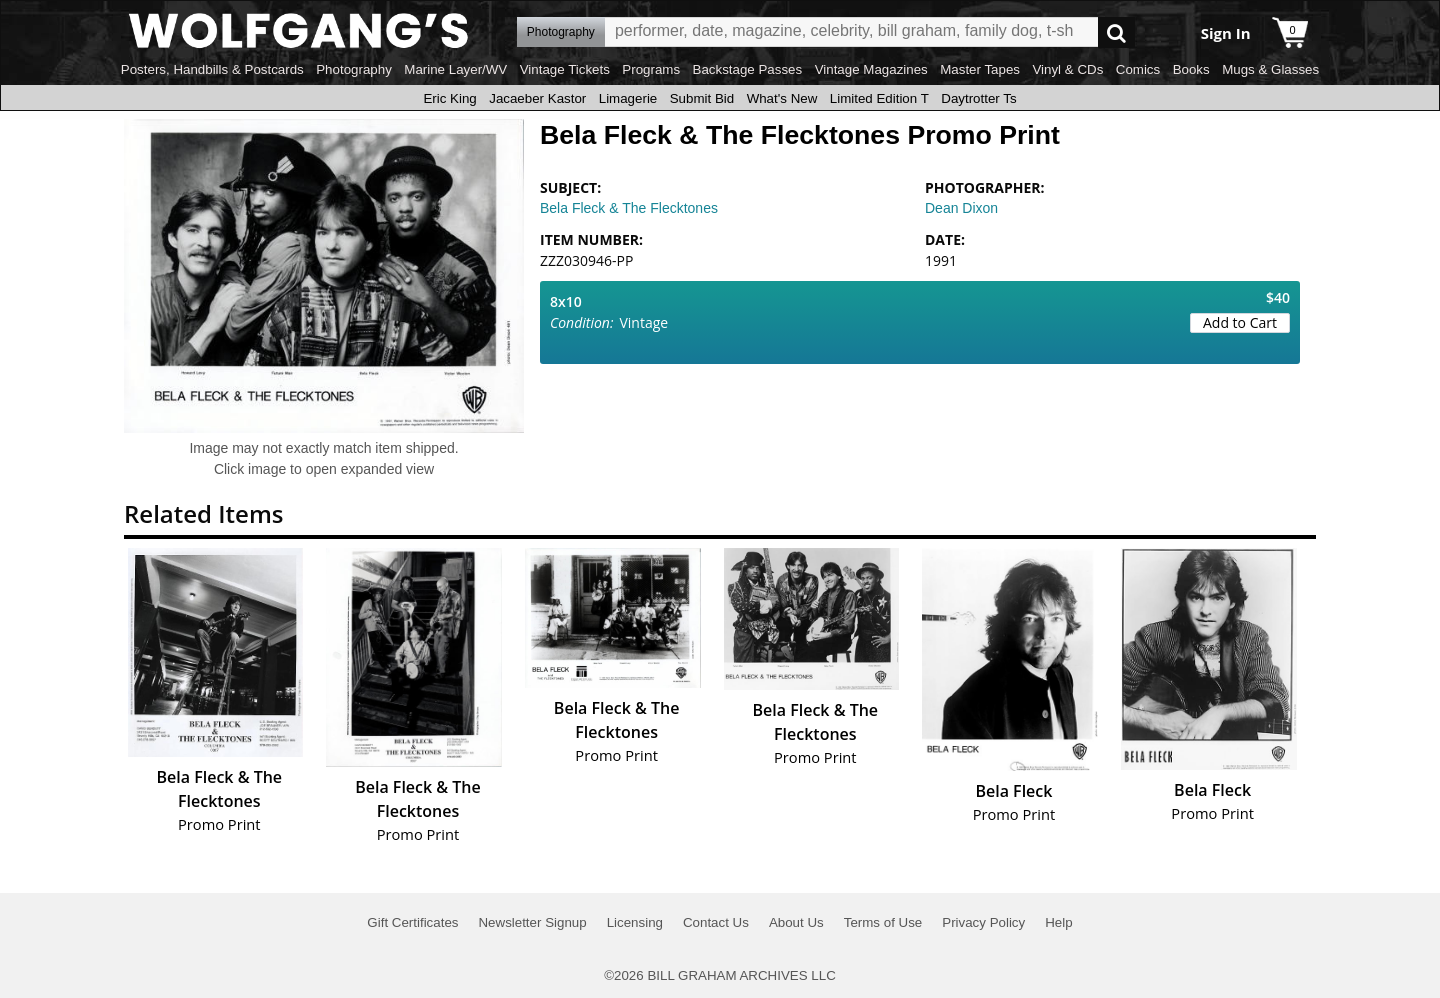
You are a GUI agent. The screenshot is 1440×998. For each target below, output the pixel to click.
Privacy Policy (983, 922)
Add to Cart (1240, 322)
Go (1116, 32)
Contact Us (716, 922)
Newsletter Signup (532, 922)
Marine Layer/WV (455, 69)
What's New (782, 98)
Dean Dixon (961, 208)
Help (1058, 922)
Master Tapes (980, 69)
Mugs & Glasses (1270, 69)
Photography (354, 69)
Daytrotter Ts (978, 98)
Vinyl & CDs (1067, 69)
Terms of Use (883, 922)
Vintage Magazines (871, 69)
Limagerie (628, 98)
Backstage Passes (748, 69)
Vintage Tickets (565, 69)
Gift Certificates (412, 922)
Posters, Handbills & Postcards (212, 69)
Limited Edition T (879, 98)
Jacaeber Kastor (537, 98)
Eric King (449, 98)
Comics (1138, 69)
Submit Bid (702, 98)
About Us (796, 922)
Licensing (635, 922)
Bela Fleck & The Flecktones (629, 208)
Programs (651, 69)
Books (1191, 69)
